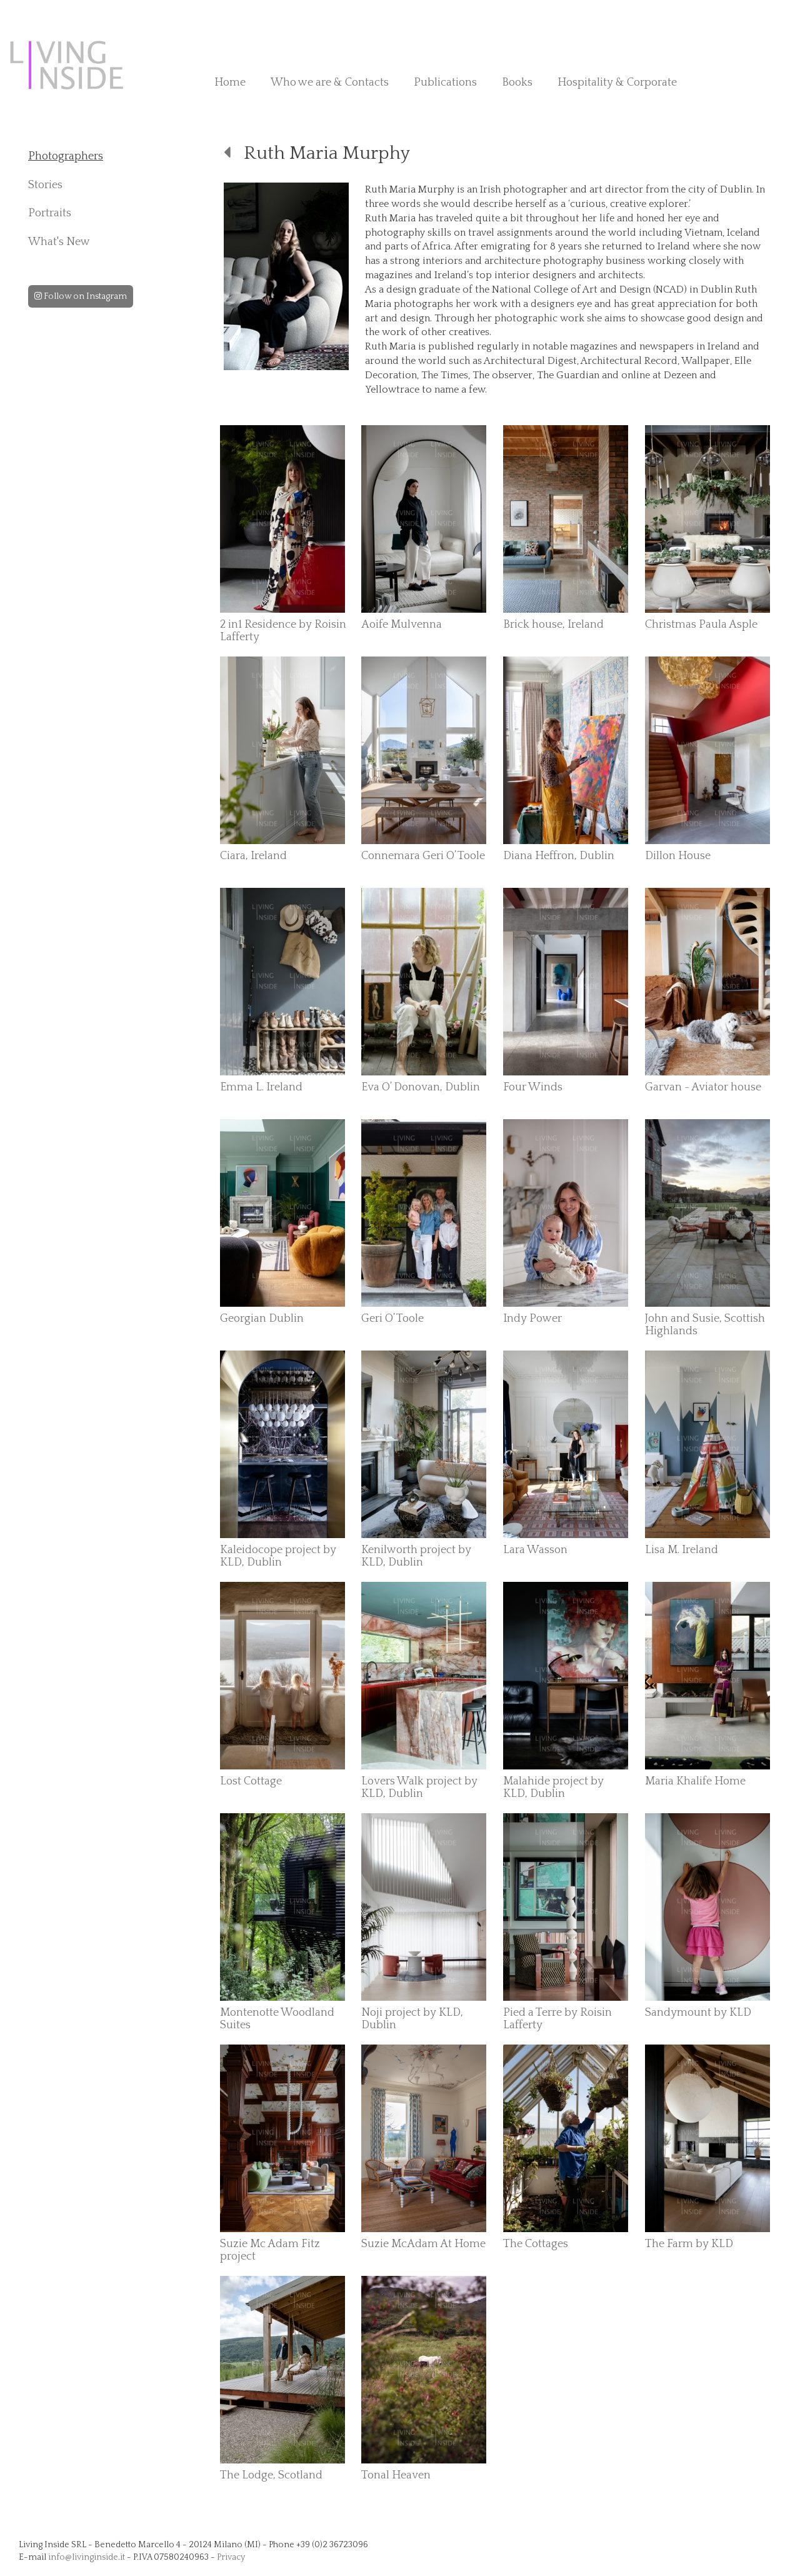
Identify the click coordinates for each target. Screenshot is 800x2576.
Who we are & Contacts (330, 82)
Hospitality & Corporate (617, 82)
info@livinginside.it (86, 2557)
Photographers (65, 156)
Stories (45, 185)
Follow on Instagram (80, 296)
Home (230, 82)
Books (517, 82)
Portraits (49, 213)
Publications (445, 82)
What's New (59, 242)
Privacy (231, 2557)
